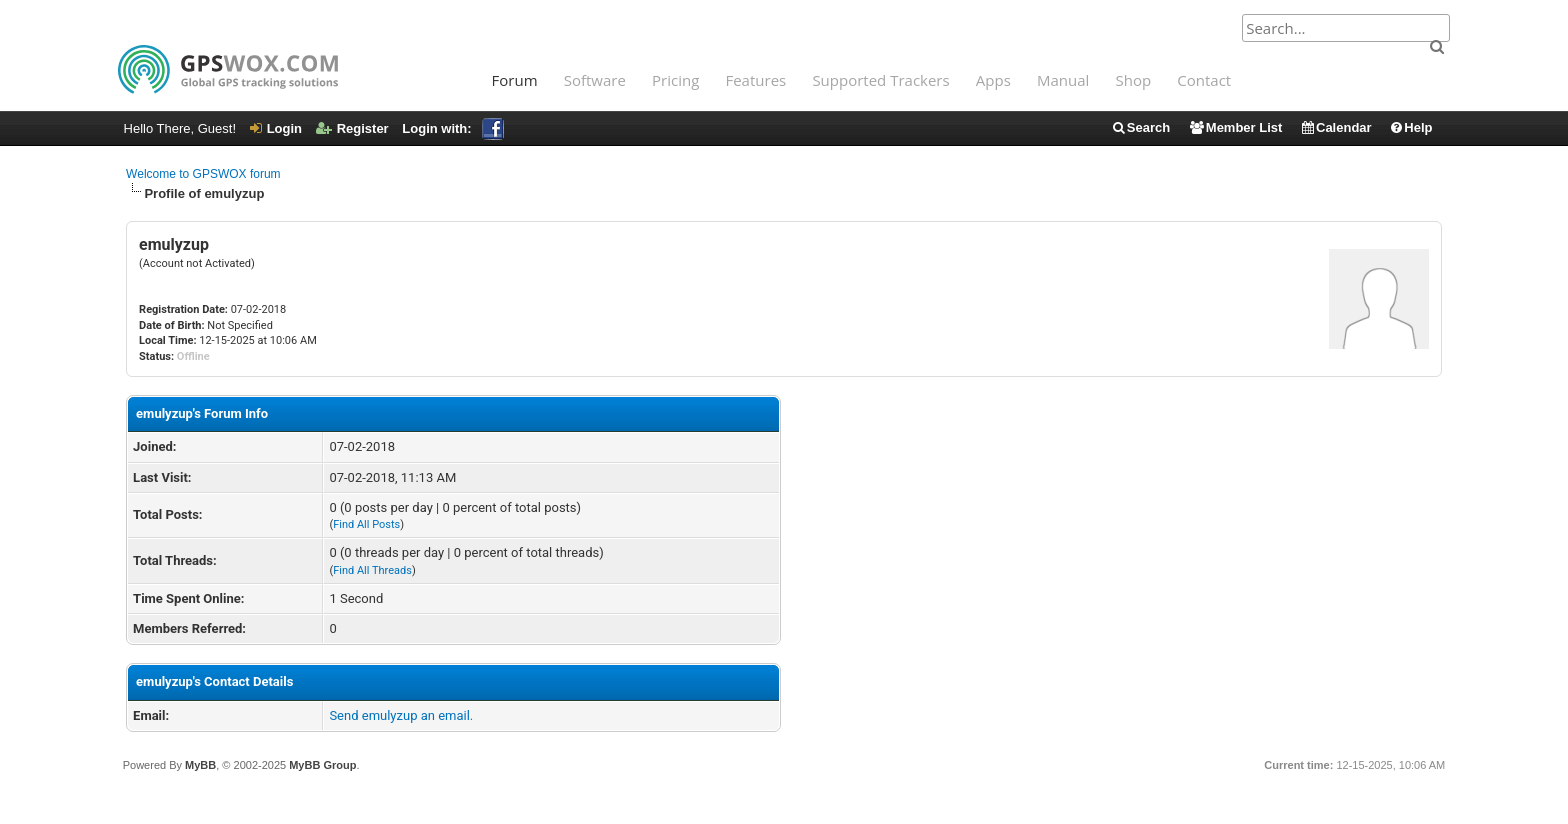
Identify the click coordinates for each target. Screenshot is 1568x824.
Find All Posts (366, 524)
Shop (1134, 80)
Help (1410, 127)
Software (595, 80)
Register (352, 128)
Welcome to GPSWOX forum (203, 174)
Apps (993, 80)
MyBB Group (322, 765)
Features (755, 80)
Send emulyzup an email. (401, 715)
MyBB (200, 765)
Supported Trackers (880, 80)
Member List (1235, 127)
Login (276, 128)
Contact (1204, 80)
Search (1140, 127)
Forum (515, 80)
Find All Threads (372, 570)
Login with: (452, 128)
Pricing (675, 80)
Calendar (1336, 127)
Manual (1063, 80)
